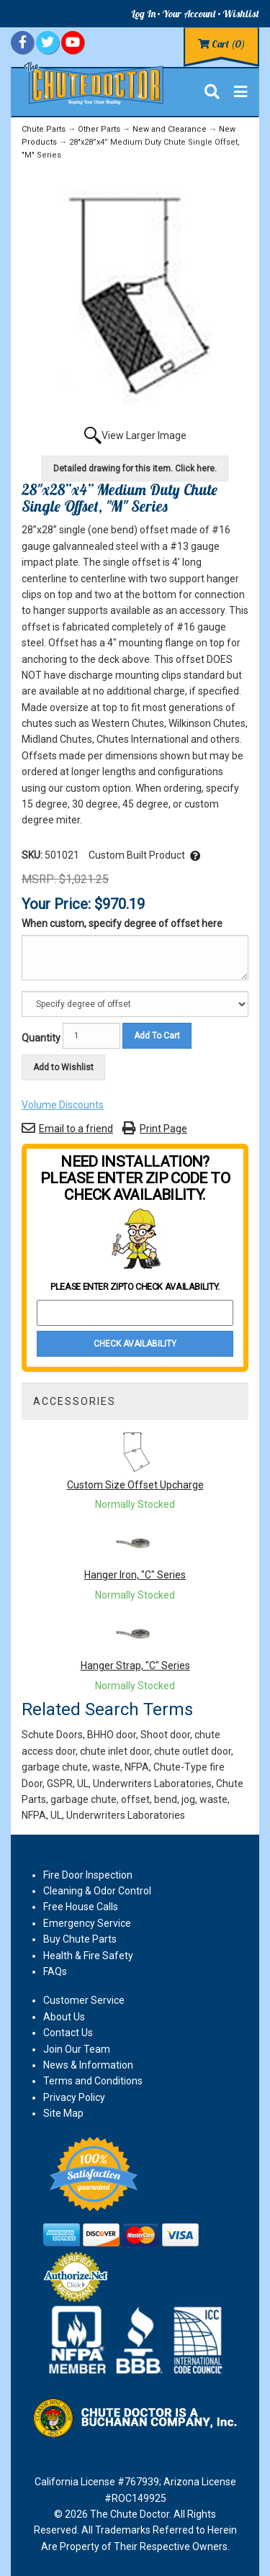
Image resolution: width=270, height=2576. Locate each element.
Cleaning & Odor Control (97, 1891)
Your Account (189, 13)
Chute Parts (44, 129)
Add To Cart (157, 1036)
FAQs (55, 1971)
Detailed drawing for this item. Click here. (135, 469)
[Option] (135, 1004)
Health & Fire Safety (88, 1955)
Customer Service (84, 2000)
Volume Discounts (63, 1105)
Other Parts (99, 129)
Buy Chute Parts (80, 1939)
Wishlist (240, 13)
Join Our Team (76, 2049)
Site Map (63, 2113)
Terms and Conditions (93, 2081)
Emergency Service (87, 1923)
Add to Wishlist (63, 1067)
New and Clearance (169, 129)
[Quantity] (91, 1036)
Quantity (41, 1038)
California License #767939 (97, 2481)
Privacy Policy (74, 2097)
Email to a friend (76, 1128)
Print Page (163, 1128)
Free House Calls (80, 1906)
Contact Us (68, 2032)
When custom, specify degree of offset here (122, 923)
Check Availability (135, 1344)
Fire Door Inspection (87, 1875)
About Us (64, 2017)
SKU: (33, 855)
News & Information (88, 2065)
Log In (143, 13)
